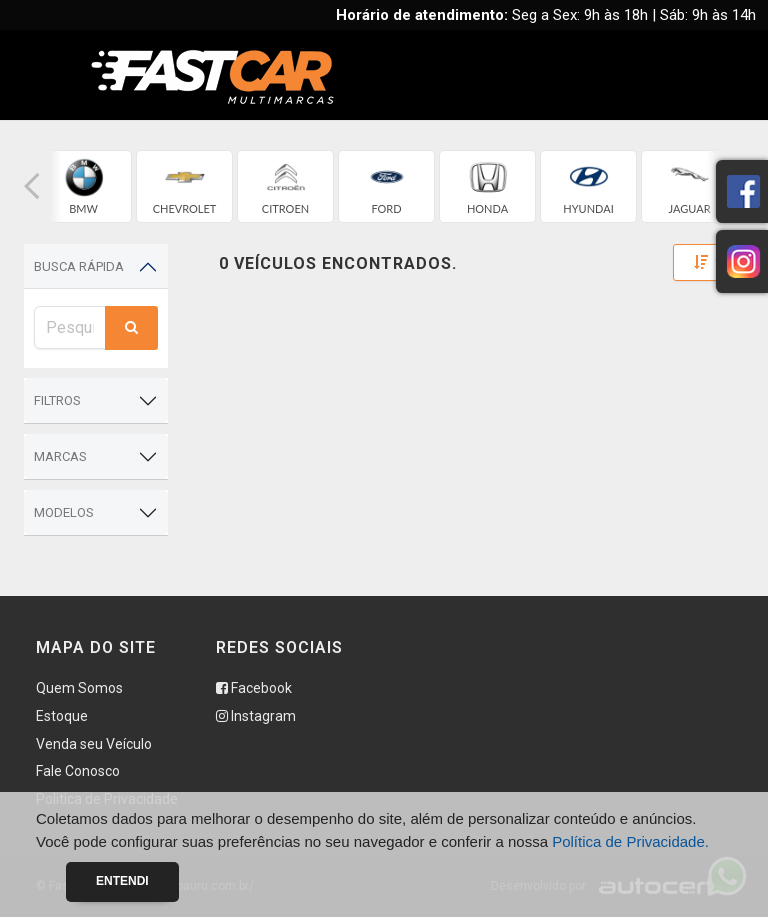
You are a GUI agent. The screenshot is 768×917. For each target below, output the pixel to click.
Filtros (57, 400)
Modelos (64, 512)
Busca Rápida (79, 266)
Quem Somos (79, 688)
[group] (83, 186)
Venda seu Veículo (94, 744)
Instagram (256, 716)
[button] (32, 186)
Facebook (254, 688)
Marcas (60, 456)
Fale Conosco (78, 771)
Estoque (62, 716)
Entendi (122, 881)
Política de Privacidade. (630, 841)
